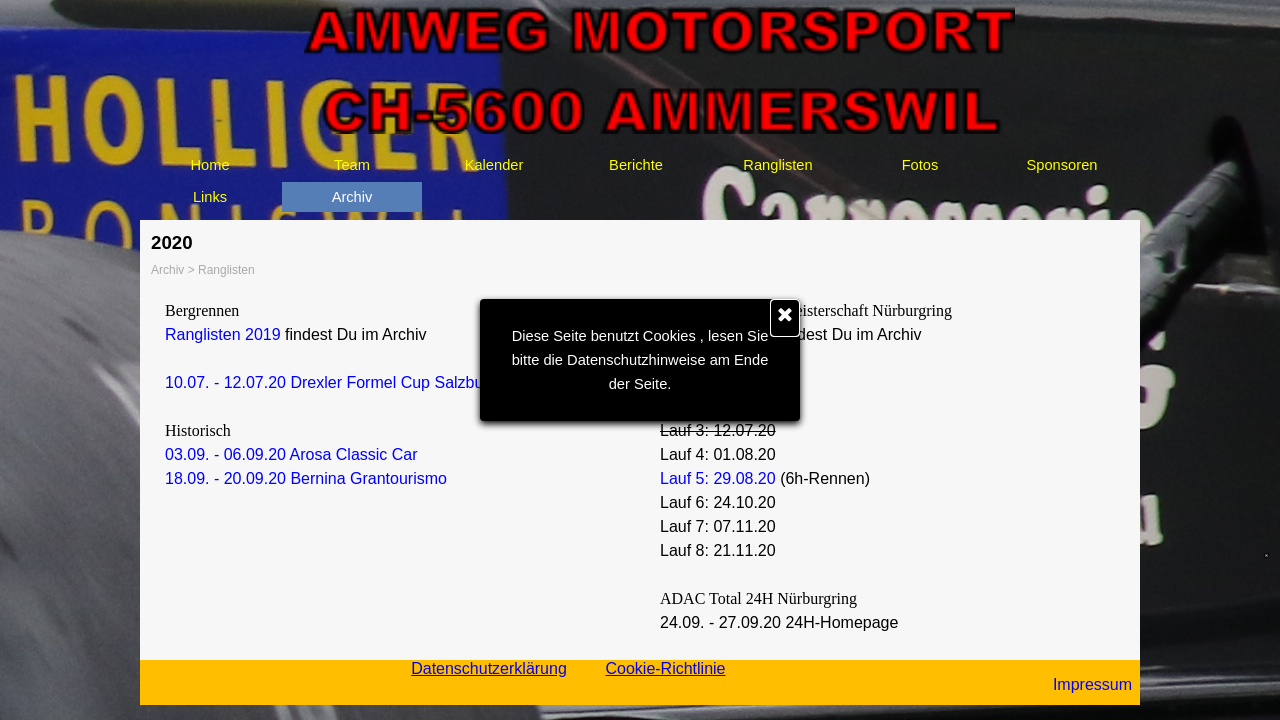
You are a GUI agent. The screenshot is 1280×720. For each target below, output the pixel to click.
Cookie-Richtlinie (665, 668)
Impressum (1092, 684)
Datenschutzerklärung (489, 668)
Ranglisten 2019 (223, 334)
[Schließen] (785, 318)
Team (352, 165)
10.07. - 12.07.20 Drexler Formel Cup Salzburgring (344, 382)
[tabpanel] (392, 395)
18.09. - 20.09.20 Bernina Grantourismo (306, 478)
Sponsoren (1062, 165)
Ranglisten (777, 165)
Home (209, 165)
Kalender (494, 165)
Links (210, 197)
